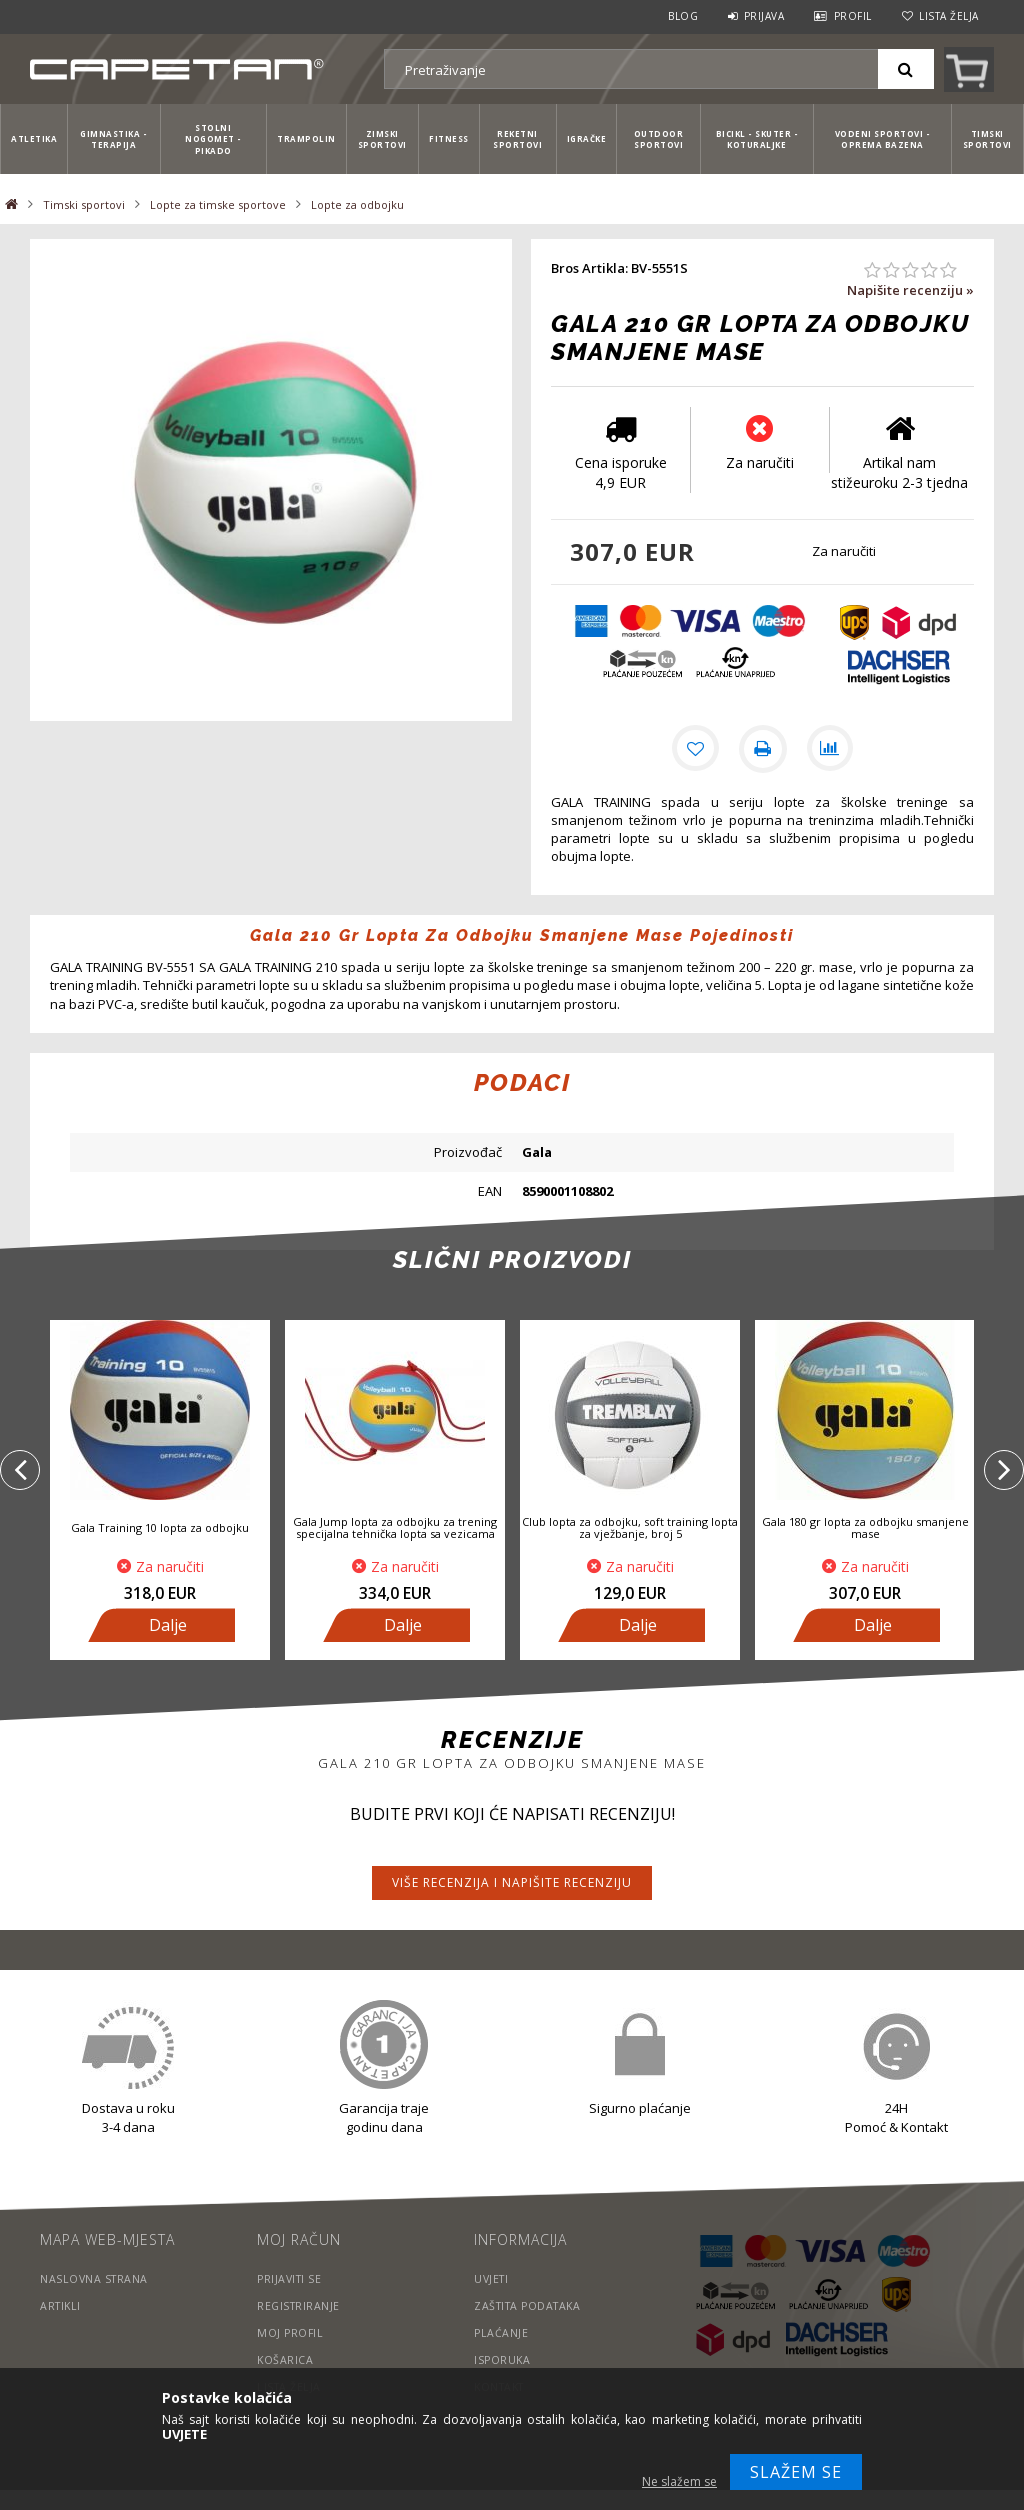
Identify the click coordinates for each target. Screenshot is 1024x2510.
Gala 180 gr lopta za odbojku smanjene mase (865, 1527)
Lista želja (949, 16)
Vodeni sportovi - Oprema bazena (883, 139)
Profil (853, 16)
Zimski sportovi (382, 139)
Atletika (34, 138)
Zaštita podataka (531, 2305)
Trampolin (306, 138)
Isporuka (503, 2359)
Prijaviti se (291, 2278)
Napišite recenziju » (910, 290)
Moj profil (291, 2332)
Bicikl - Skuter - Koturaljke (757, 139)
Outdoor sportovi (659, 139)
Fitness (449, 138)
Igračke (587, 138)
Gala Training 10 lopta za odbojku (160, 1527)
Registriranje (300, 2305)
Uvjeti (492, 2278)
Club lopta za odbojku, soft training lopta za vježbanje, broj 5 (630, 1527)
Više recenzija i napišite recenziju (512, 1882)
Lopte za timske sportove (218, 204)
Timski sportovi (987, 139)
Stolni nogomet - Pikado (213, 139)
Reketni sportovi (517, 139)
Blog (683, 16)
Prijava (764, 16)
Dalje (168, 1625)
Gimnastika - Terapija (113, 139)
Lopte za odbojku (357, 204)
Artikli (62, 2305)
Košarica (285, 2359)
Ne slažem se (679, 2481)
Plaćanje (501, 2332)
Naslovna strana (95, 2278)
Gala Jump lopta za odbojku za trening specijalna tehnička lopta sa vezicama (395, 1527)
